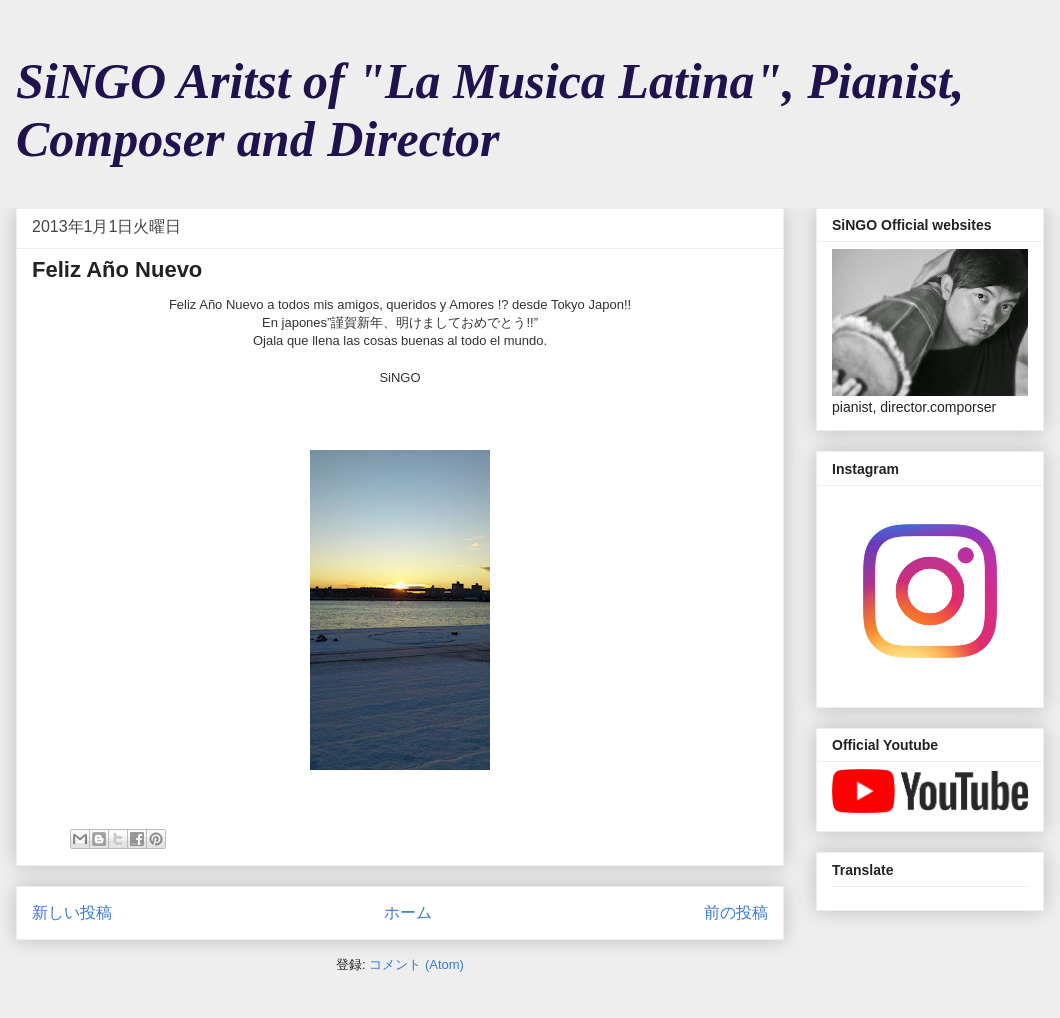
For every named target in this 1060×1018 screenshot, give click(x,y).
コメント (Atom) (416, 964)
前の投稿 (736, 912)
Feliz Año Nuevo (117, 269)
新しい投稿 (72, 912)
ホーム (408, 912)
